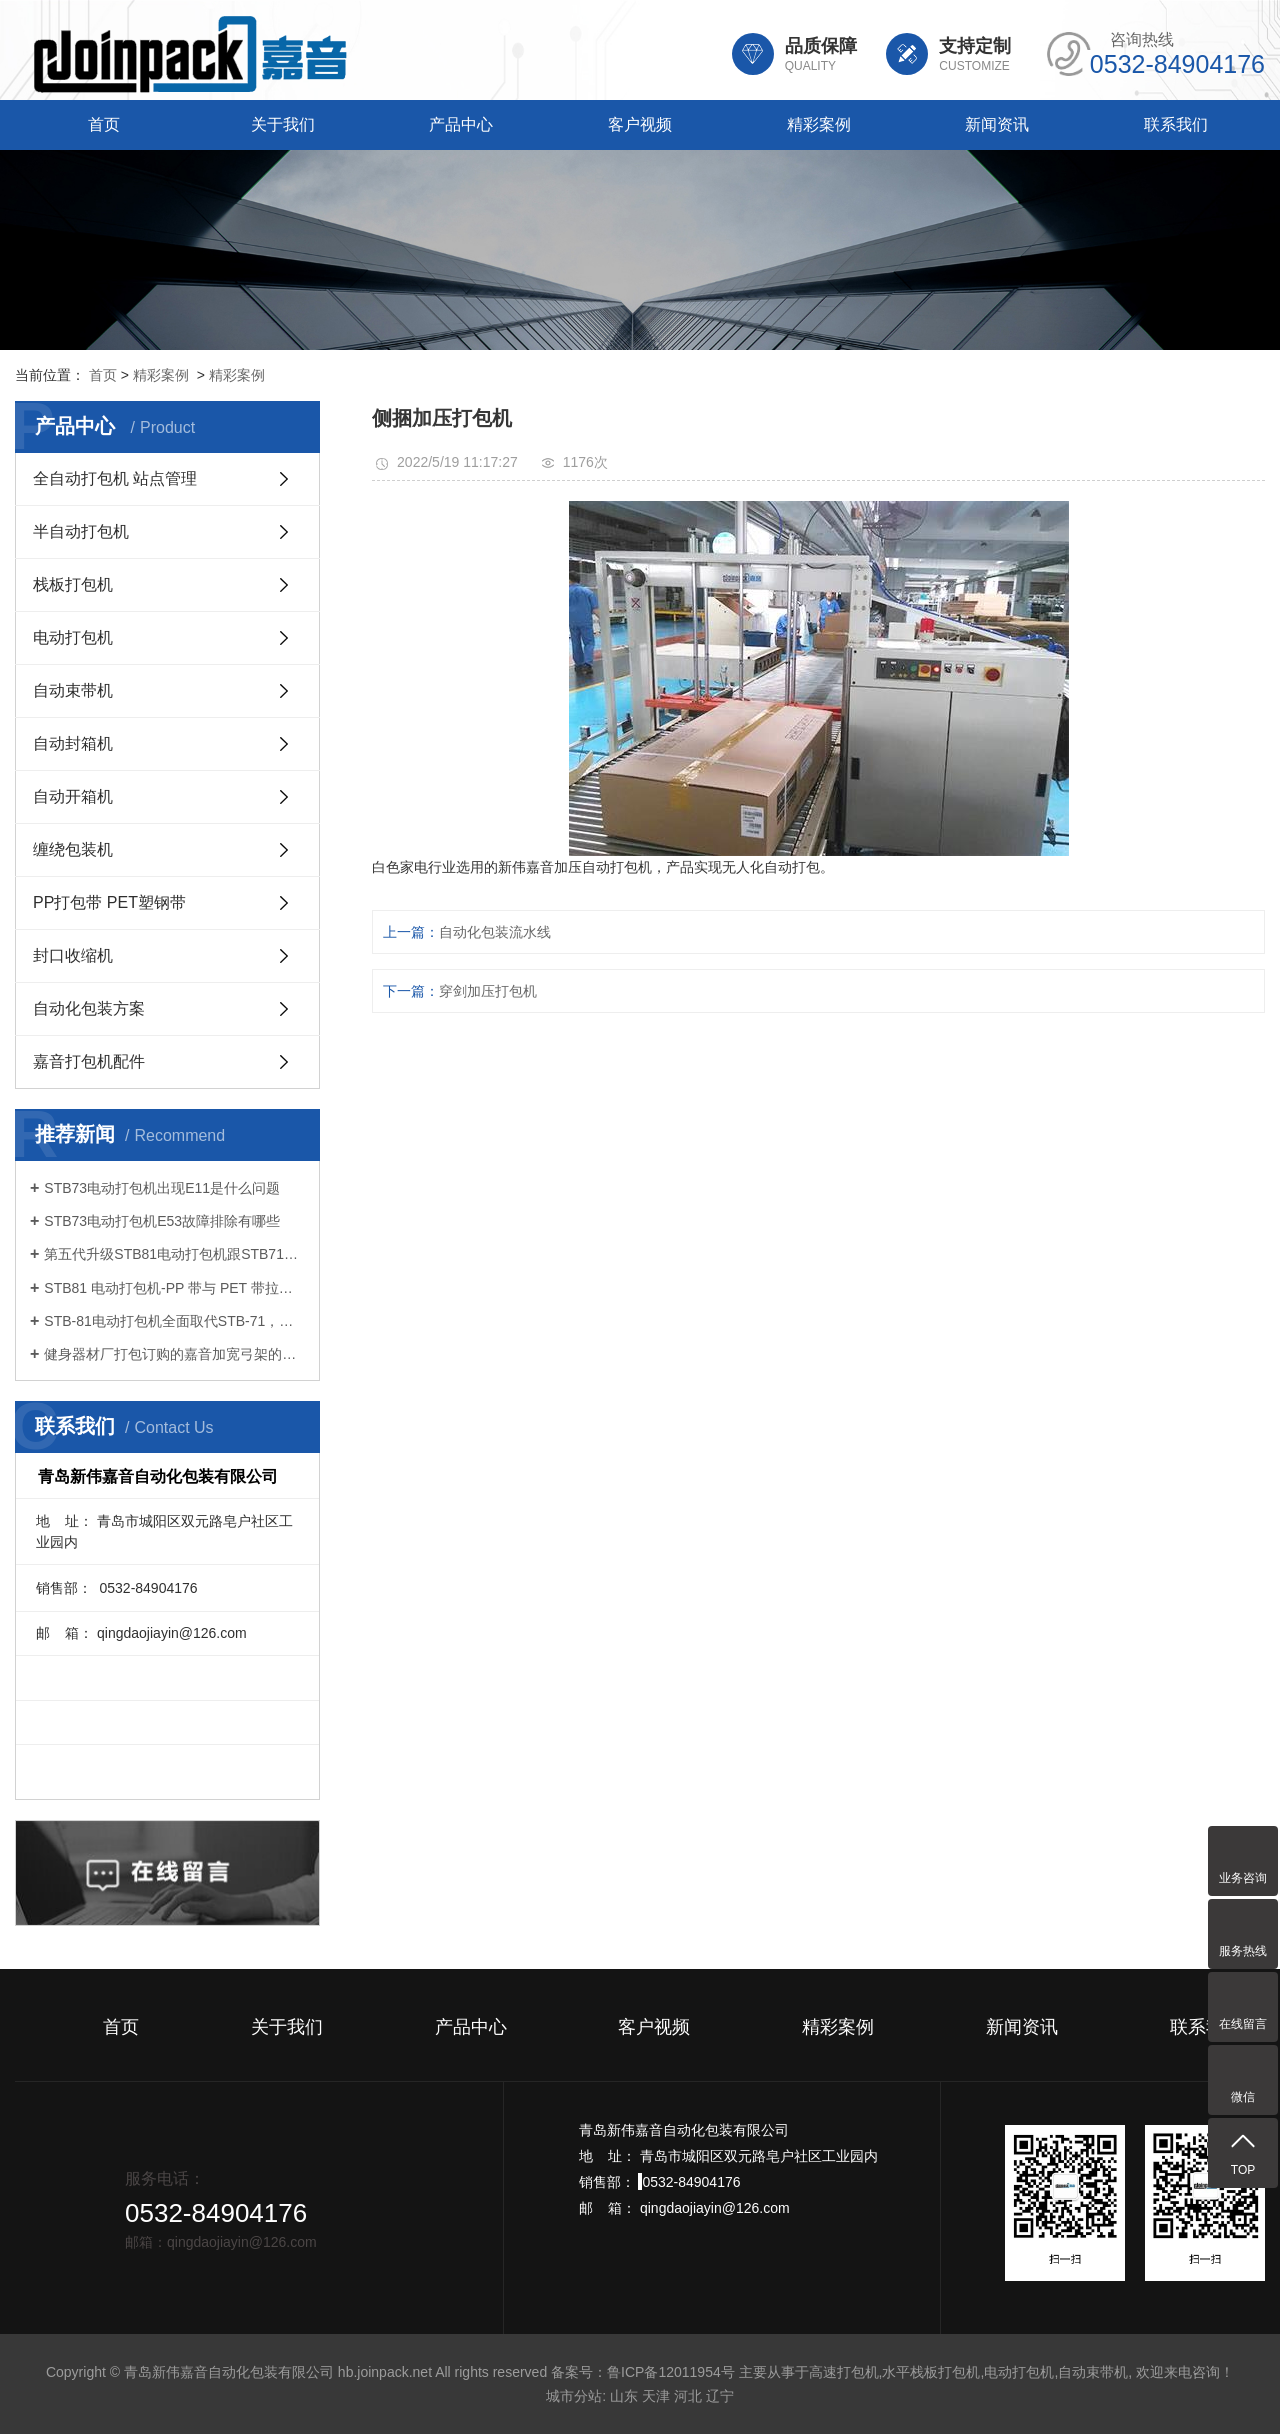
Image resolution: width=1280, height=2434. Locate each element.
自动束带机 (73, 690)
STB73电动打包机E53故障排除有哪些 (162, 1221)
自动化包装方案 (89, 1008)
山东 (624, 2396)
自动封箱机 (73, 743)
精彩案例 (819, 124)
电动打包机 (73, 637)
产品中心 (461, 124)
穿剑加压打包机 (488, 991)
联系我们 (1176, 124)
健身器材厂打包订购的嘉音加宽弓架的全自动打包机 (174, 1354)
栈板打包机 (73, 584)
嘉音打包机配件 (89, 1061)
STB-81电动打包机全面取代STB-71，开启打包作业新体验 (174, 1321)
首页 (104, 124)
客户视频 (640, 124)
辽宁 (720, 2396)
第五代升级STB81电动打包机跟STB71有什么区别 (174, 1254)
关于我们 (283, 124)
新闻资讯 (997, 124)
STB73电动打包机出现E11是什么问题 (162, 1188)
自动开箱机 (73, 796)
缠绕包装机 (73, 849)
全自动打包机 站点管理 (115, 478)
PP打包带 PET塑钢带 (109, 902)
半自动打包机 (81, 531)
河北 (688, 2396)
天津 (656, 2396)
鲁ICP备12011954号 (671, 2372)
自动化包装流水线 (495, 932)
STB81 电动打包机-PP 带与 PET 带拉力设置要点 (174, 1288)
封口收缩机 (73, 955)
